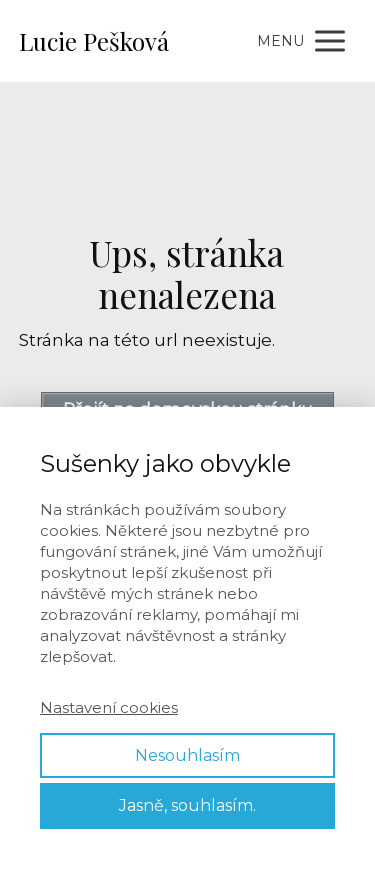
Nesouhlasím (187, 755)
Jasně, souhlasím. (187, 805)
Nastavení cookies (109, 707)
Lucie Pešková (94, 41)
